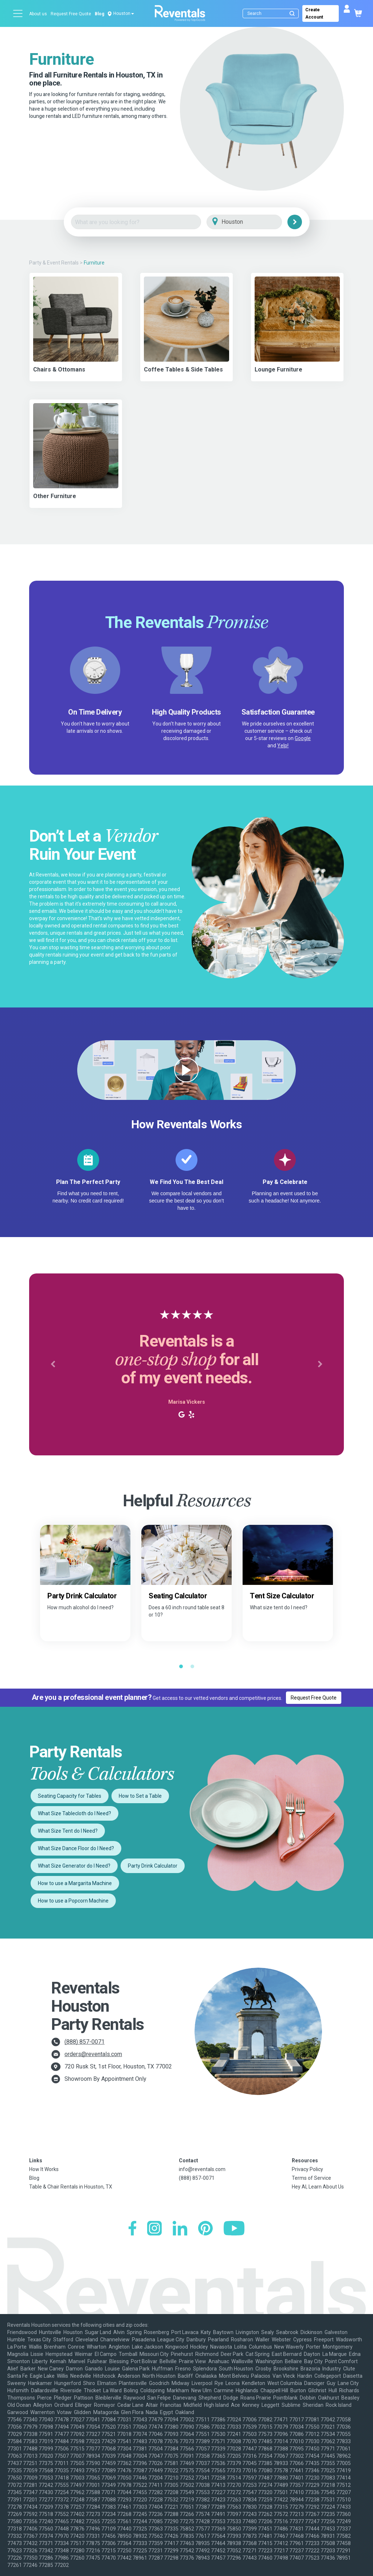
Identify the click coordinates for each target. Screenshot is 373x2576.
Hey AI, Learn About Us (318, 2187)
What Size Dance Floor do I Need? (76, 1848)
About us (38, 13)
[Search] (272, 13)
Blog (99, 13)
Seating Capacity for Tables (69, 1796)
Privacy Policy (307, 2169)
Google (303, 738)
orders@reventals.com (93, 2054)
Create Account (314, 13)
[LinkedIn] (180, 2229)
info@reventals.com (202, 2169)
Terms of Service (311, 2178)
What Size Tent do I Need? (68, 1831)
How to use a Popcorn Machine (73, 1901)
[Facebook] (132, 2229)
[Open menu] (18, 13)
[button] (52, 1364)
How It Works (44, 2169)
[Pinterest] (205, 2229)
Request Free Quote (71, 13)
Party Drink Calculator (152, 1866)
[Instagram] (154, 2229)
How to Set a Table (140, 1796)
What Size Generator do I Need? (74, 1866)
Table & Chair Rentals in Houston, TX (70, 2187)
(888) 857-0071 (84, 2041)
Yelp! (282, 745)
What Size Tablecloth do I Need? (74, 1813)
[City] (254, 222)
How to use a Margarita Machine (75, 1883)
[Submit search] (292, 13)
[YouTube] (234, 2229)
